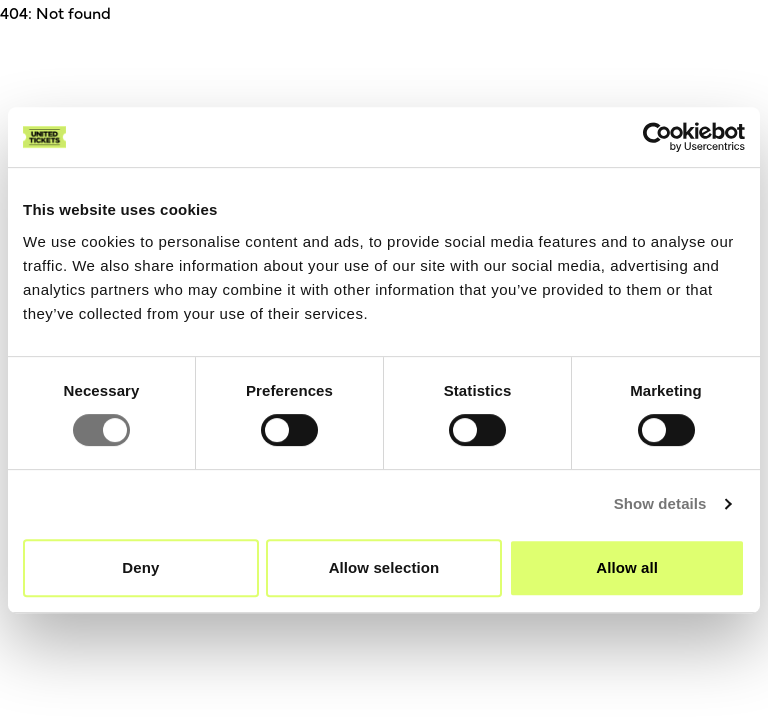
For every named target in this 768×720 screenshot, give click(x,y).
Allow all (627, 567)
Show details (660, 503)
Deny (140, 567)
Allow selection (384, 567)
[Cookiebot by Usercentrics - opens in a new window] (657, 137)
